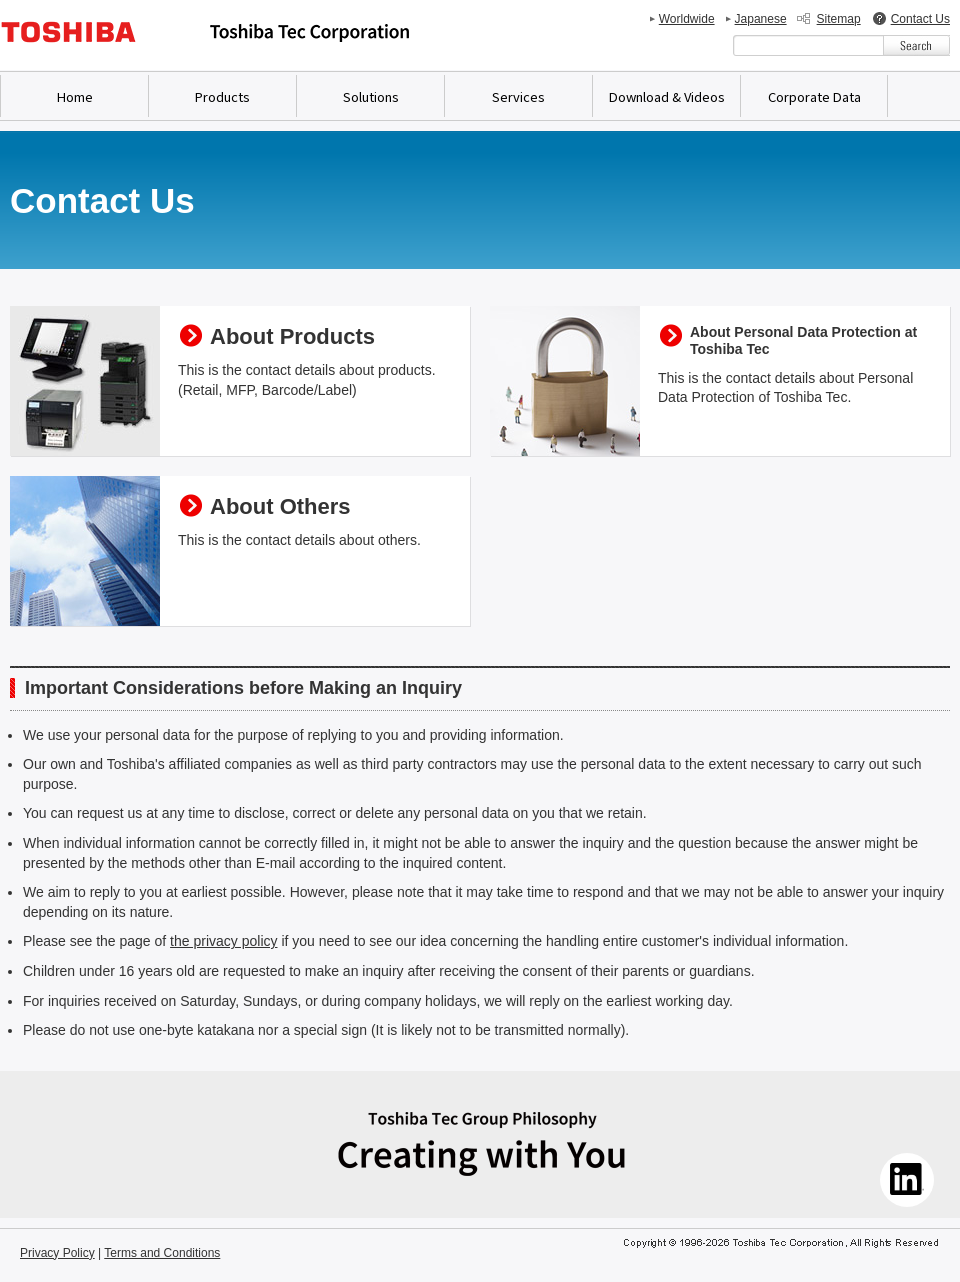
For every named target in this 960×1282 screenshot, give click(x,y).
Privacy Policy (57, 1253)
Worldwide (687, 19)
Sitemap (839, 19)
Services (518, 96)
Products (222, 96)
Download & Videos (667, 96)
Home (75, 96)
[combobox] (808, 45)
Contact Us (920, 19)
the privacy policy (223, 941)
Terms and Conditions (162, 1253)
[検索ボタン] (916, 45)
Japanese (761, 19)
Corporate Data (814, 96)
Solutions (371, 96)
